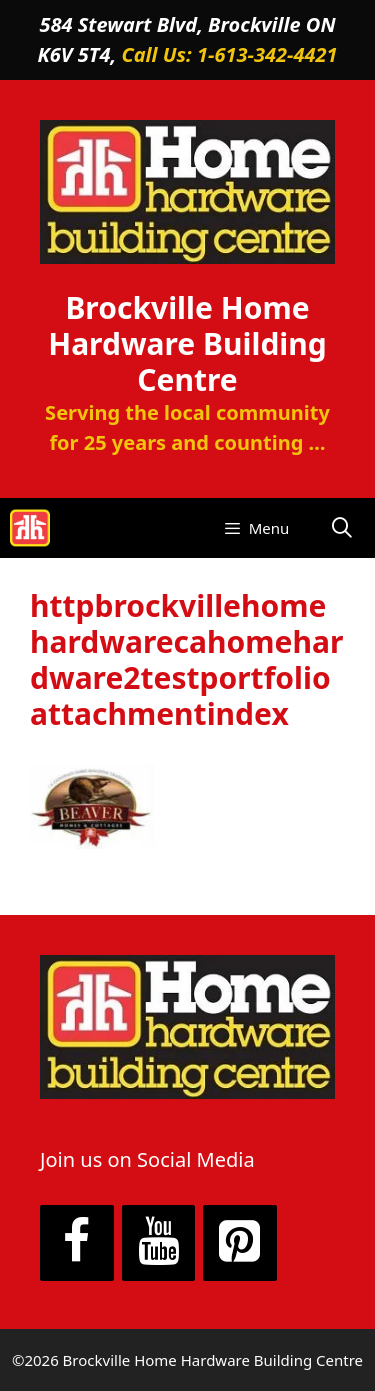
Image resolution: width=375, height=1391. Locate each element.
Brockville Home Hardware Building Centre (187, 343)
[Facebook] (77, 1243)
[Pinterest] (240, 1243)
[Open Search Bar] (342, 528)
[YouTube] (159, 1243)
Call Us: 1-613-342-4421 (229, 54)
